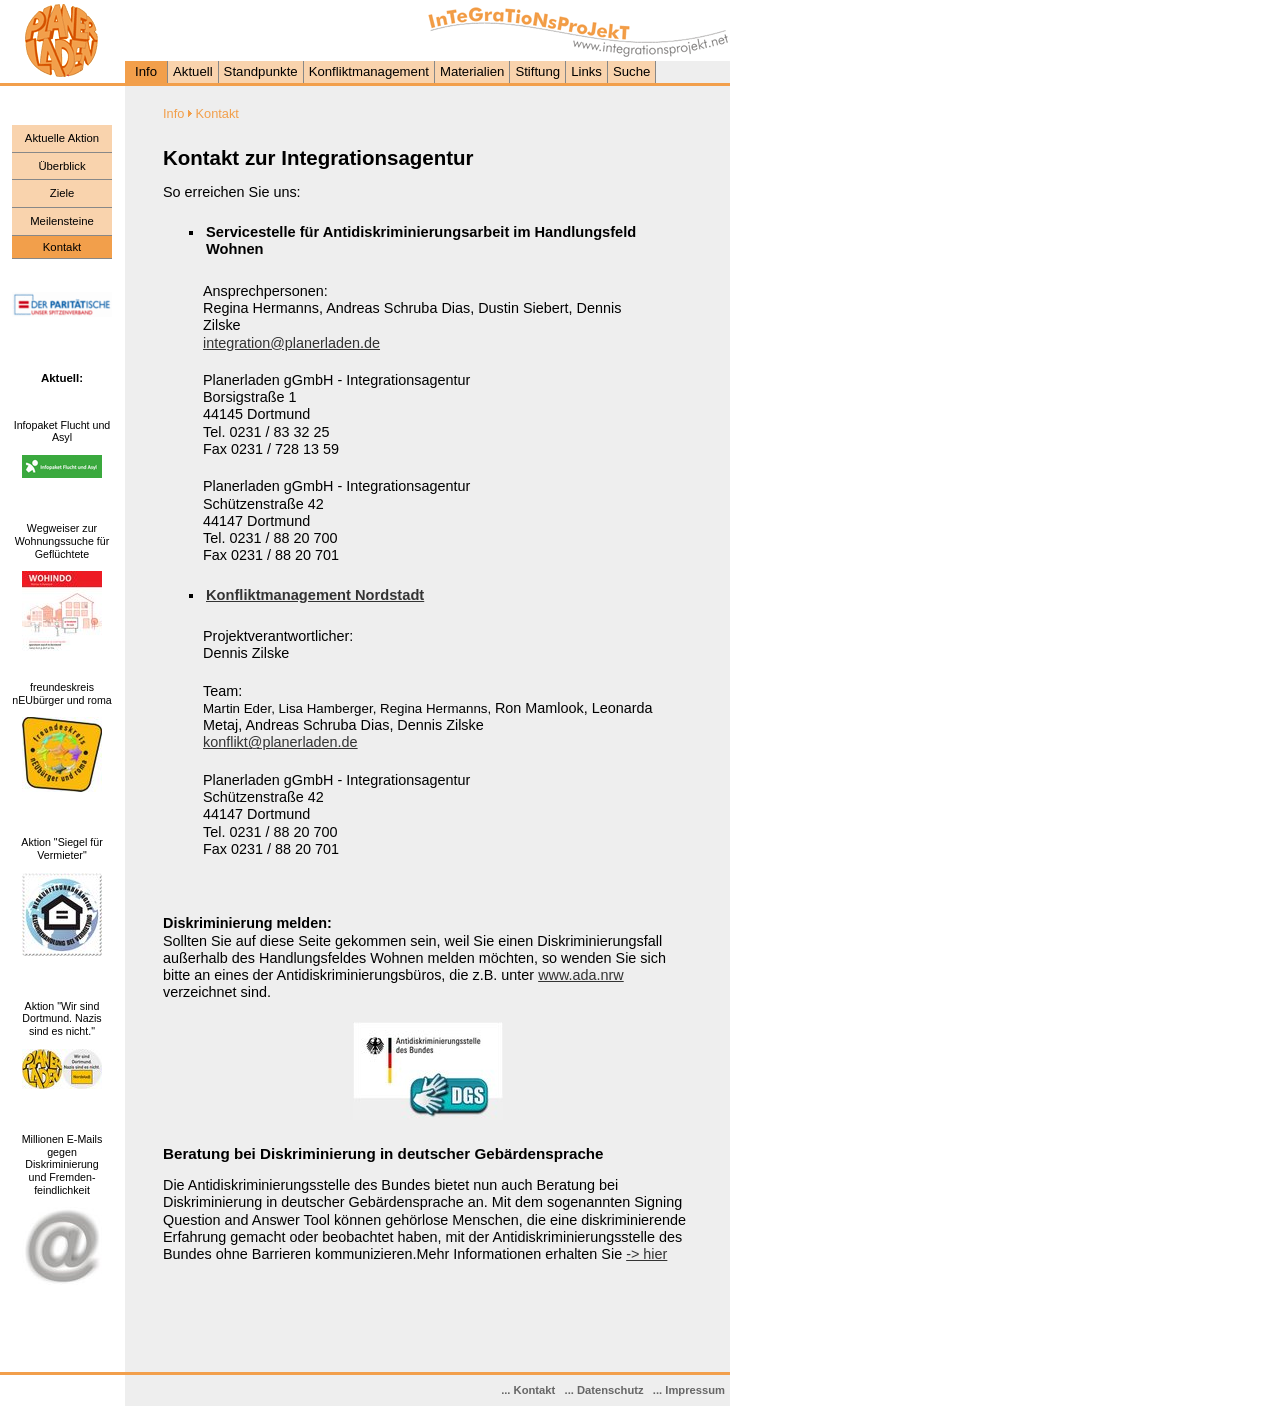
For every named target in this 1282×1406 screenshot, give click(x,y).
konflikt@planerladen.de (280, 742)
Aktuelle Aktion (62, 138)
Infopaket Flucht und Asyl (62, 431)
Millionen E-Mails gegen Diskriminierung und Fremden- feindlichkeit (62, 1164)
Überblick (61, 166)
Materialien (472, 71)
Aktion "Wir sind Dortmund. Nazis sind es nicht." (61, 1019)
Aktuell (193, 71)
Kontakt (535, 1390)
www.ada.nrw (581, 975)
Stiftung (537, 71)
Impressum (695, 1390)
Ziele (62, 193)
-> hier (646, 1254)
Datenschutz (610, 1390)
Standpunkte (261, 71)
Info (146, 71)
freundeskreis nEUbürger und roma (62, 693)
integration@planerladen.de (291, 343)
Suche (631, 71)
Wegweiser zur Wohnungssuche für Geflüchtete (62, 541)
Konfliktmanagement (369, 71)
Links (586, 71)
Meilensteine (62, 221)
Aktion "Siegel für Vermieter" (61, 848)
